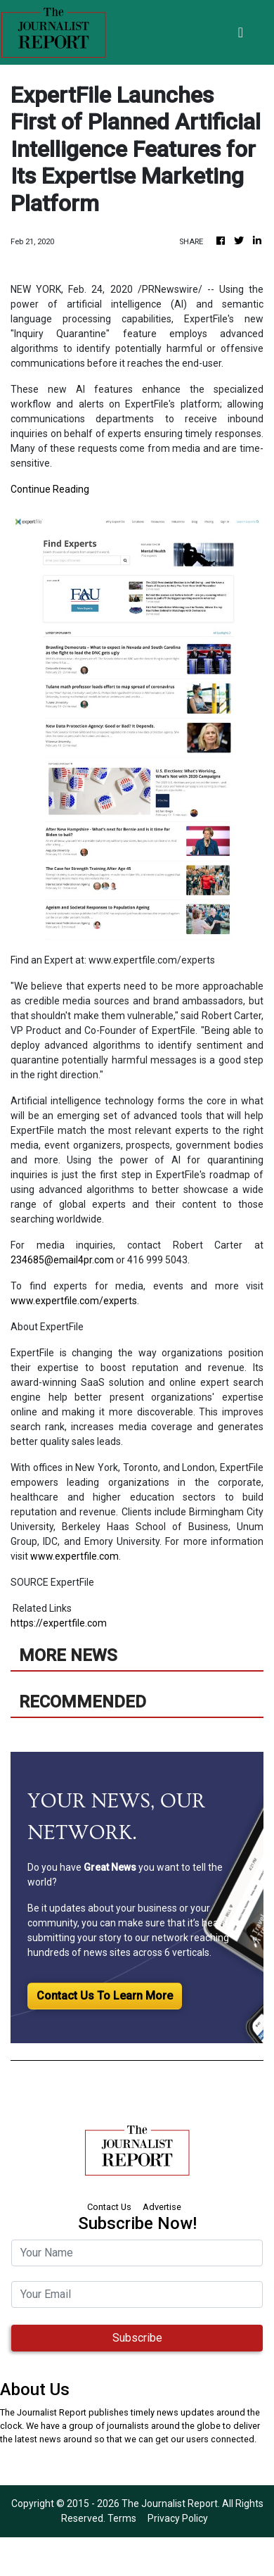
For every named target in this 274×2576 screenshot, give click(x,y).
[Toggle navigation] (240, 32)
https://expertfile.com (59, 1623)
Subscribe (137, 2337)
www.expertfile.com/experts (74, 1300)
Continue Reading (50, 489)
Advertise (162, 2207)
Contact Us (109, 2207)
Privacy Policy (178, 2518)
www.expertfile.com (74, 1556)
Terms (121, 2518)
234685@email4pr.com (62, 1259)
